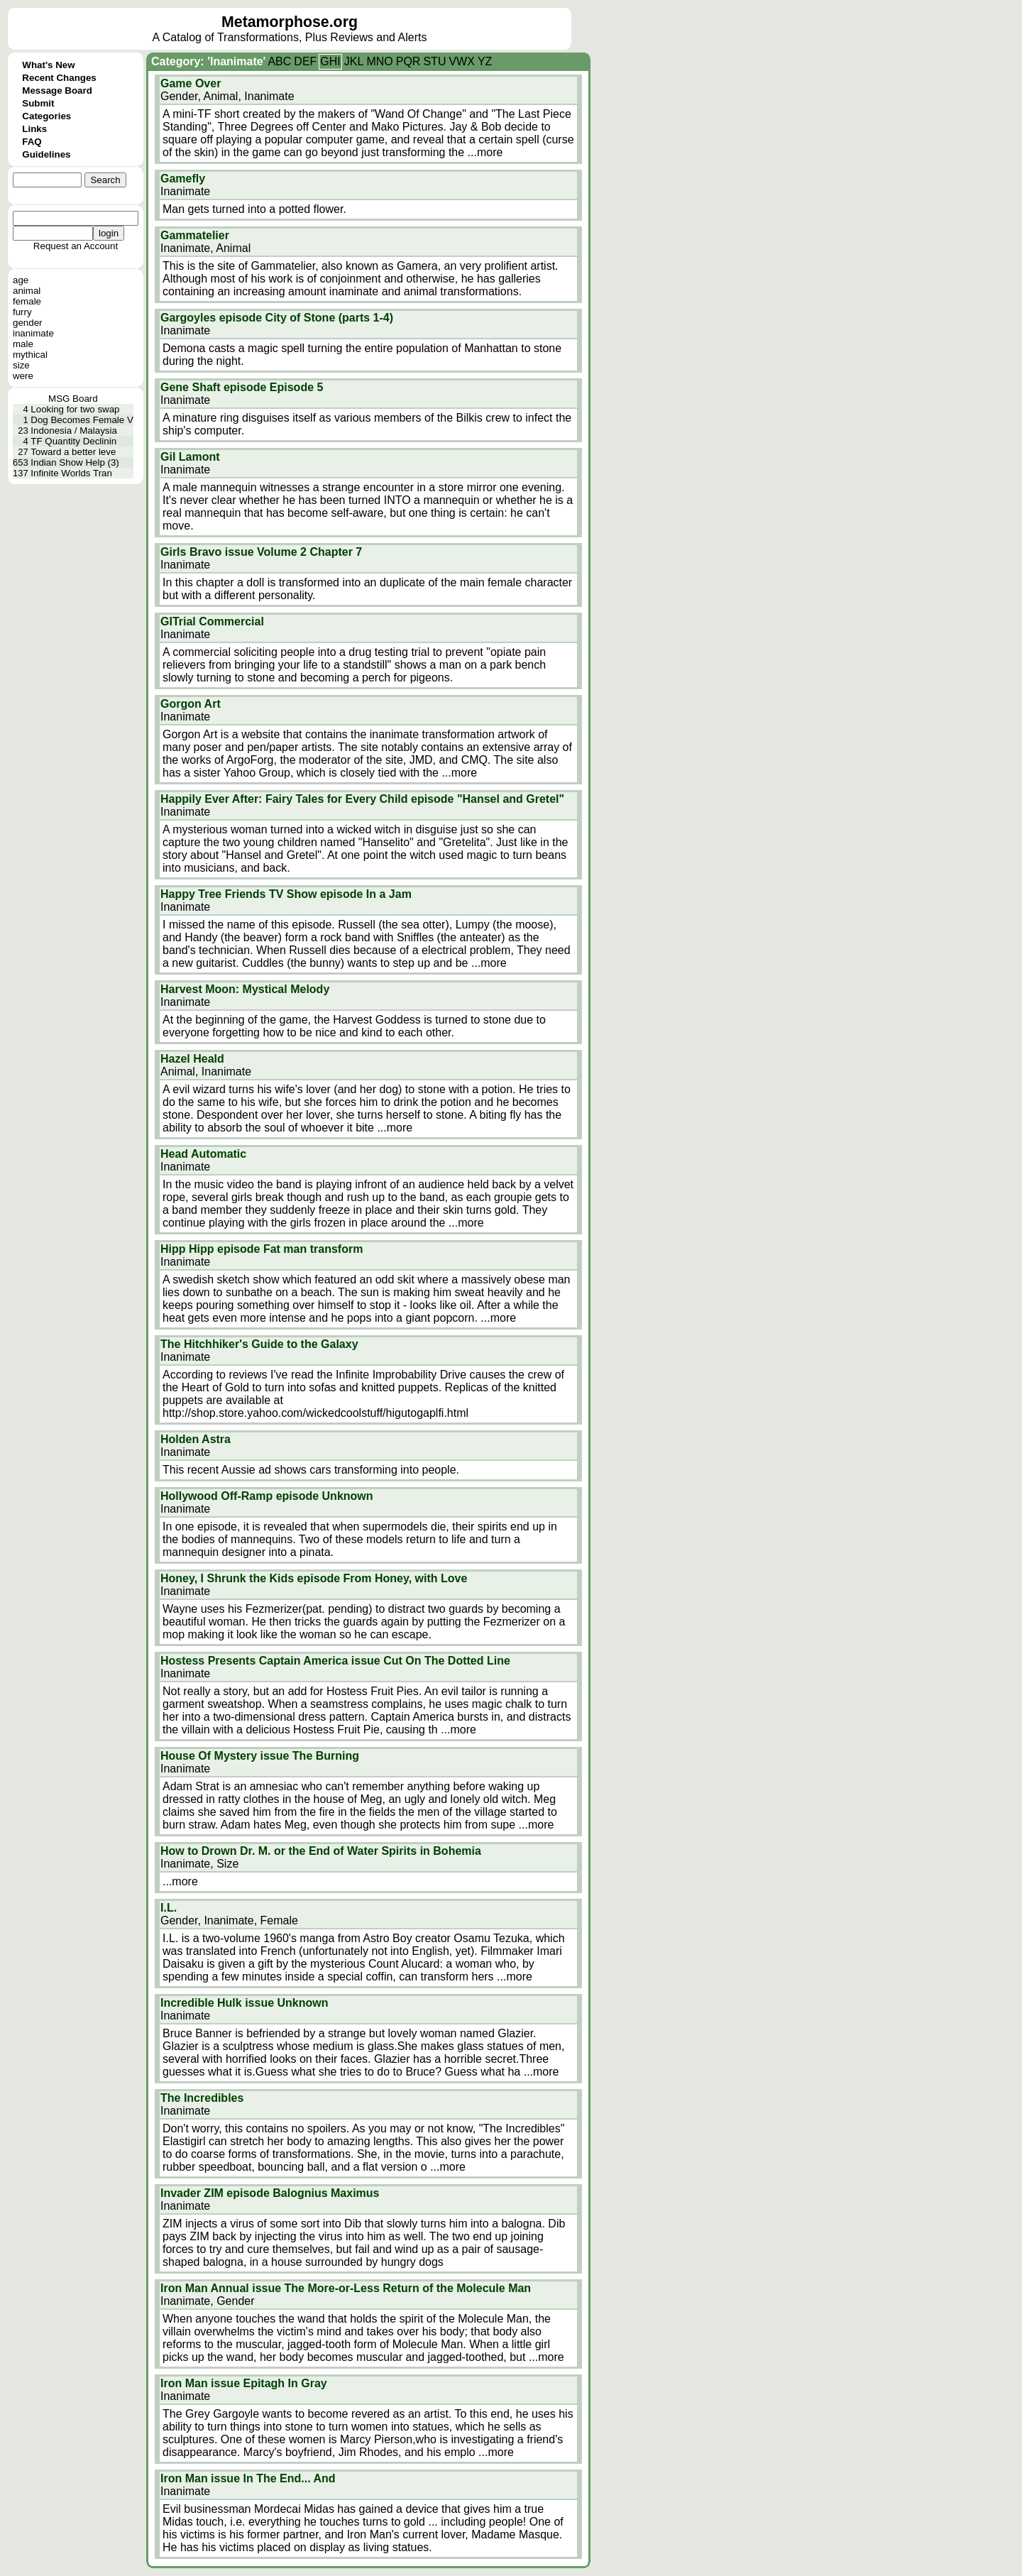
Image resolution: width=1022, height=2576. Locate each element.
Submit (38, 103)
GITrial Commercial (212, 621)
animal (26, 290)
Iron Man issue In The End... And (248, 2478)
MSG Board (73, 398)
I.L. (168, 1908)
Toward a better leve (73, 451)
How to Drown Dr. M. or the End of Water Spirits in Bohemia (320, 1851)
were (23, 376)
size (21, 365)
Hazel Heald (192, 1059)
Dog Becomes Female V (82, 420)
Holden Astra (195, 1439)
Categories (46, 116)
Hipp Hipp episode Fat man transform (261, 1249)
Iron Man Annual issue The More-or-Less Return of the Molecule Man (345, 2288)
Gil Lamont (190, 457)
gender (28, 322)
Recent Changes (59, 77)
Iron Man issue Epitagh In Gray (243, 2383)
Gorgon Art (190, 704)
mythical (30, 354)
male (23, 344)
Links (34, 129)
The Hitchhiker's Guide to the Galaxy (259, 1344)
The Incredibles (201, 2098)
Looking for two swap (75, 409)
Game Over (190, 83)
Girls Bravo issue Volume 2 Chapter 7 (261, 552)
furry (22, 312)
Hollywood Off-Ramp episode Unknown (266, 1496)
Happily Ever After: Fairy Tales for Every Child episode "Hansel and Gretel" (362, 799)
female (27, 301)
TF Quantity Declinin (73, 441)
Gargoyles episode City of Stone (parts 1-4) (276, 318)
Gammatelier (194, 235)
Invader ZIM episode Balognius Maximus (270, 2193)
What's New (48, 65)
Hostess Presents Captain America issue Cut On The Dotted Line (335, 1661)
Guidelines (46, 154)
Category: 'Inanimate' (208, 61)
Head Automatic (203, 1154)
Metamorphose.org (289, 22)
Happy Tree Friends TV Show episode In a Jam (286, 894)
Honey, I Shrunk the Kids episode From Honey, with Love (313, 1578)
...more (485, 152)
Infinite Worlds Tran (71, 473)
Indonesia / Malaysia (74, 430)
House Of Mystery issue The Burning (259, 1756)
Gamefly (182, 178)
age (20, 280)
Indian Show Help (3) (75, 462)
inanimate (33, 333)
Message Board (57, 90)
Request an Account (75, 246)
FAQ (31, 141)
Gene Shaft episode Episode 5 (241, 387)
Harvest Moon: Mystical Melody (244, 989)
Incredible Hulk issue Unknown (244, 2003)
